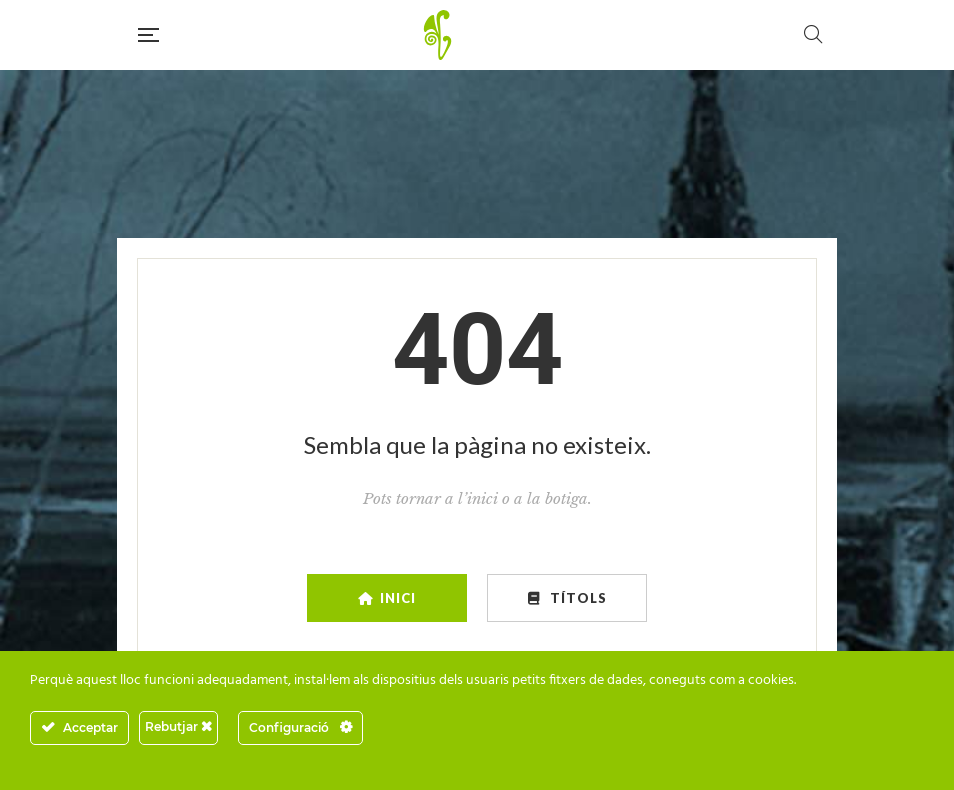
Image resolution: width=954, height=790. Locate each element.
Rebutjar (178, 726)
